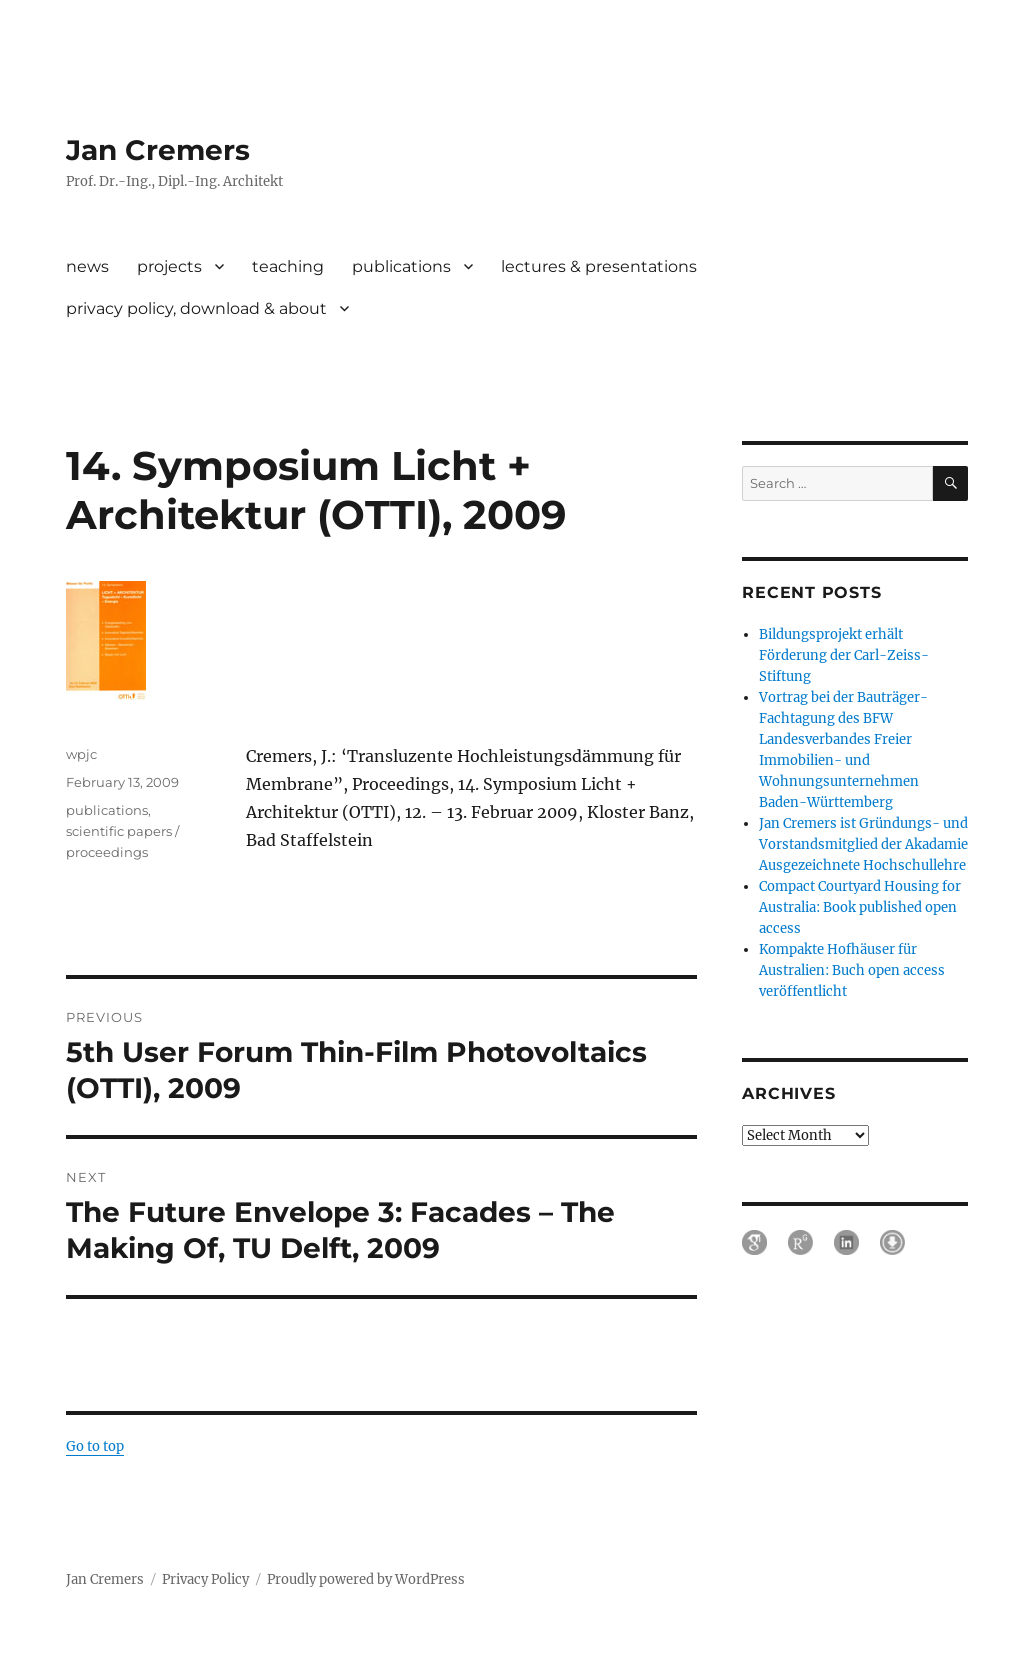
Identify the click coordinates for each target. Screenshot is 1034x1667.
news (87, 266)
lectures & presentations (599, 266)
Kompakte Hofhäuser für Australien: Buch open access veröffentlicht (852, 970)
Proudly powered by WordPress (366, 1579)
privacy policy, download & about (196, 308)
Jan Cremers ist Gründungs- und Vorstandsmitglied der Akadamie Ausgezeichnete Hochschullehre (863, 844)
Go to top (95, 1446)
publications (401, 266)
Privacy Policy (205, 1579)
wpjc (81, 754)
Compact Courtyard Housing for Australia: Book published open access (860, 907)
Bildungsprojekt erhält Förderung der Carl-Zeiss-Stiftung (844, 655)
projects (169, 266)
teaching (288, 266)
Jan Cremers (158, 150)
